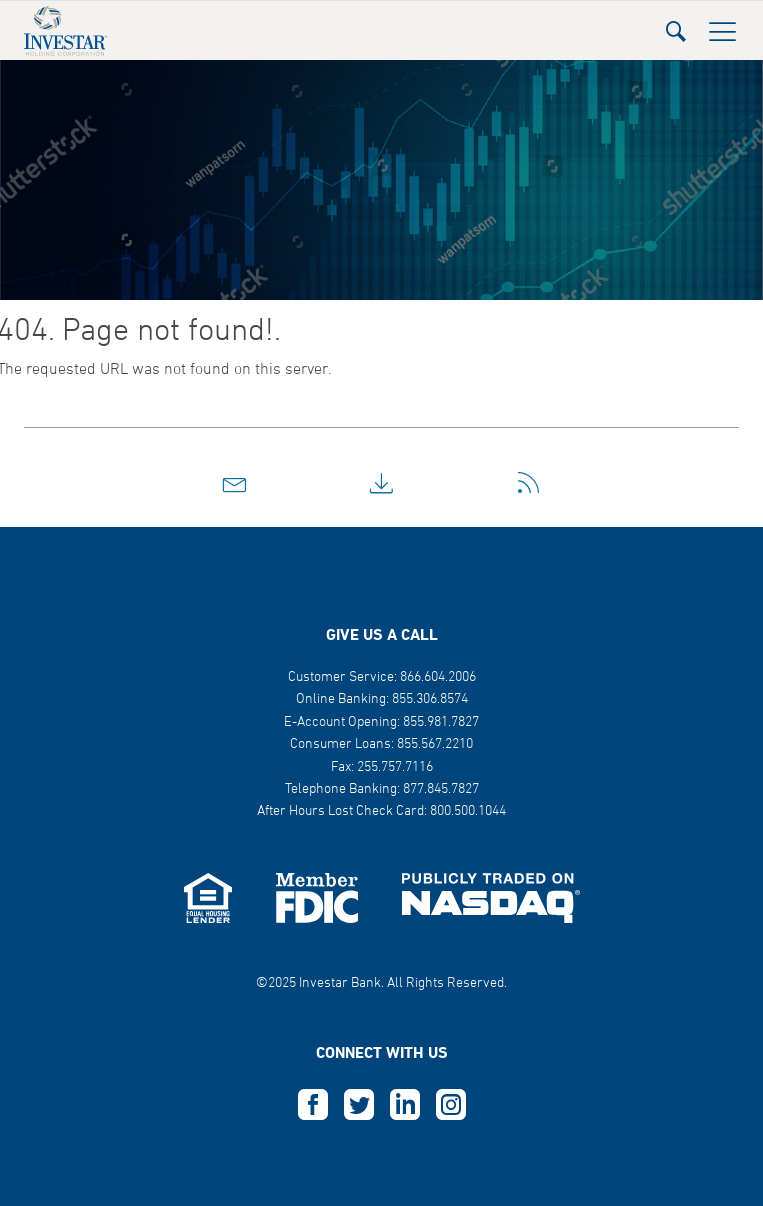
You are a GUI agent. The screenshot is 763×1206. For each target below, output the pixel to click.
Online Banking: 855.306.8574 (382, 699)
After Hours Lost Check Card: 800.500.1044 (381, 811)
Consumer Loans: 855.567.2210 (381, 744)
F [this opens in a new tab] (313, 1105)
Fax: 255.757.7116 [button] (382, 767)
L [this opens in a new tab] (405, 1105)
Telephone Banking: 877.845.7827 (382, 789)
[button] (676, 25)
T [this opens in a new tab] (359, 1105)
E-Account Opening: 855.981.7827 (381, 722)
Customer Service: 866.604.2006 (382, 677)
